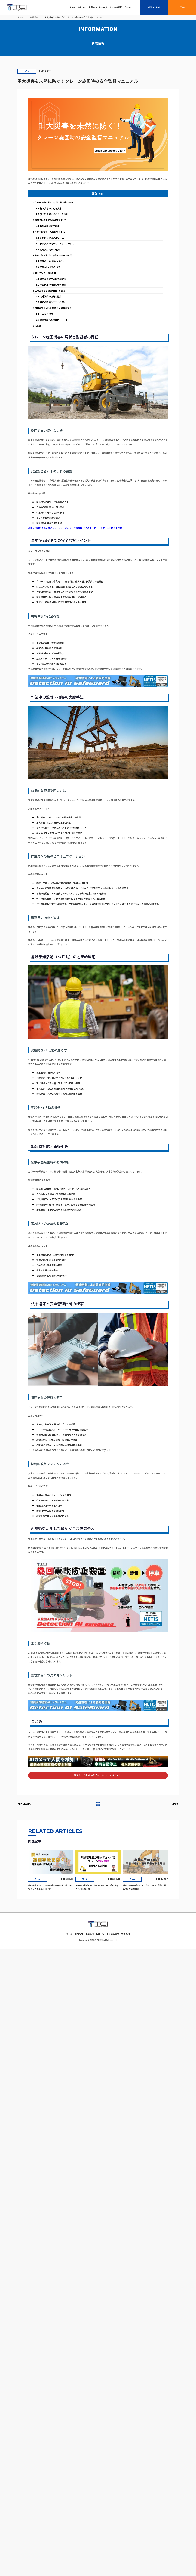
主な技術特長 (44, 314)
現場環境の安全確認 (47, 225)
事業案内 (92, 7)
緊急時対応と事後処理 (44, 272)
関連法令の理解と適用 (48, 296)
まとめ (37, 325)
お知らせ (82, 7)
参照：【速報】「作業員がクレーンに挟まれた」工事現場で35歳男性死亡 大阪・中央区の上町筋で (76, 528)
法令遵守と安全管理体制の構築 (49, 290)
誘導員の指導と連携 (47, 249)
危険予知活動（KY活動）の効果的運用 (52, 255)
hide (101, 193)
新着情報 (34, 17)
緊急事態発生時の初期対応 (51, 278)
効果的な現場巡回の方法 (50, 237)
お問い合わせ (153, 7)
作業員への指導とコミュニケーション (56, 243)
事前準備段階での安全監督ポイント (51, 220)
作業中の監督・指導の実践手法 (49, 231)
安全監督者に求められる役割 (52, 214)
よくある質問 (116, 7)
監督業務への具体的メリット (52, 319)
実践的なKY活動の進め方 (50, 261)
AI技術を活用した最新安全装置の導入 (52, 308)
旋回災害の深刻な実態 (48, 208)
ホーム (72, 7)
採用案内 (182, 7)
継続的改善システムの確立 (51, 302)
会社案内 (128, 7)
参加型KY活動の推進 (48, 266)
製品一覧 (103, 7)
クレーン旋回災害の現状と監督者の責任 (53, 202)
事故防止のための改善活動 (51, 284)
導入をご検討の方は (98, 1775)
